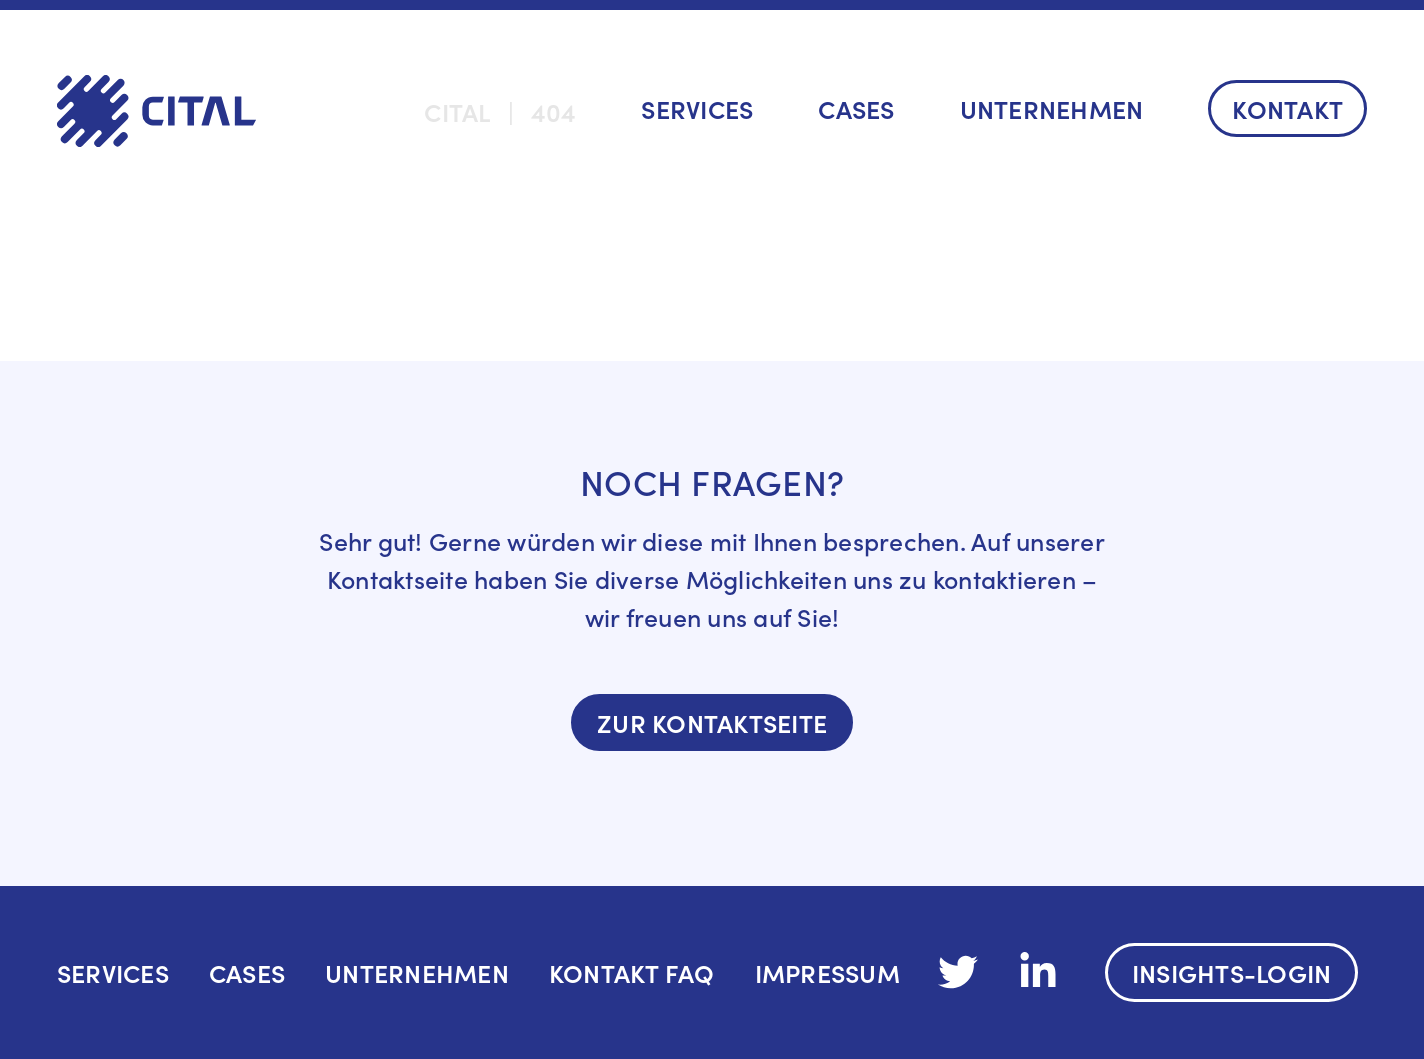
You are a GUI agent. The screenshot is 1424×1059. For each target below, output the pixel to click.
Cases (856, 108)
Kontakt (1287, 108)
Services (697, 108)
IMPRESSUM (827, 972)
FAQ (690, 972)
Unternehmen (1052, 108)
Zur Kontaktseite (712, 722)
